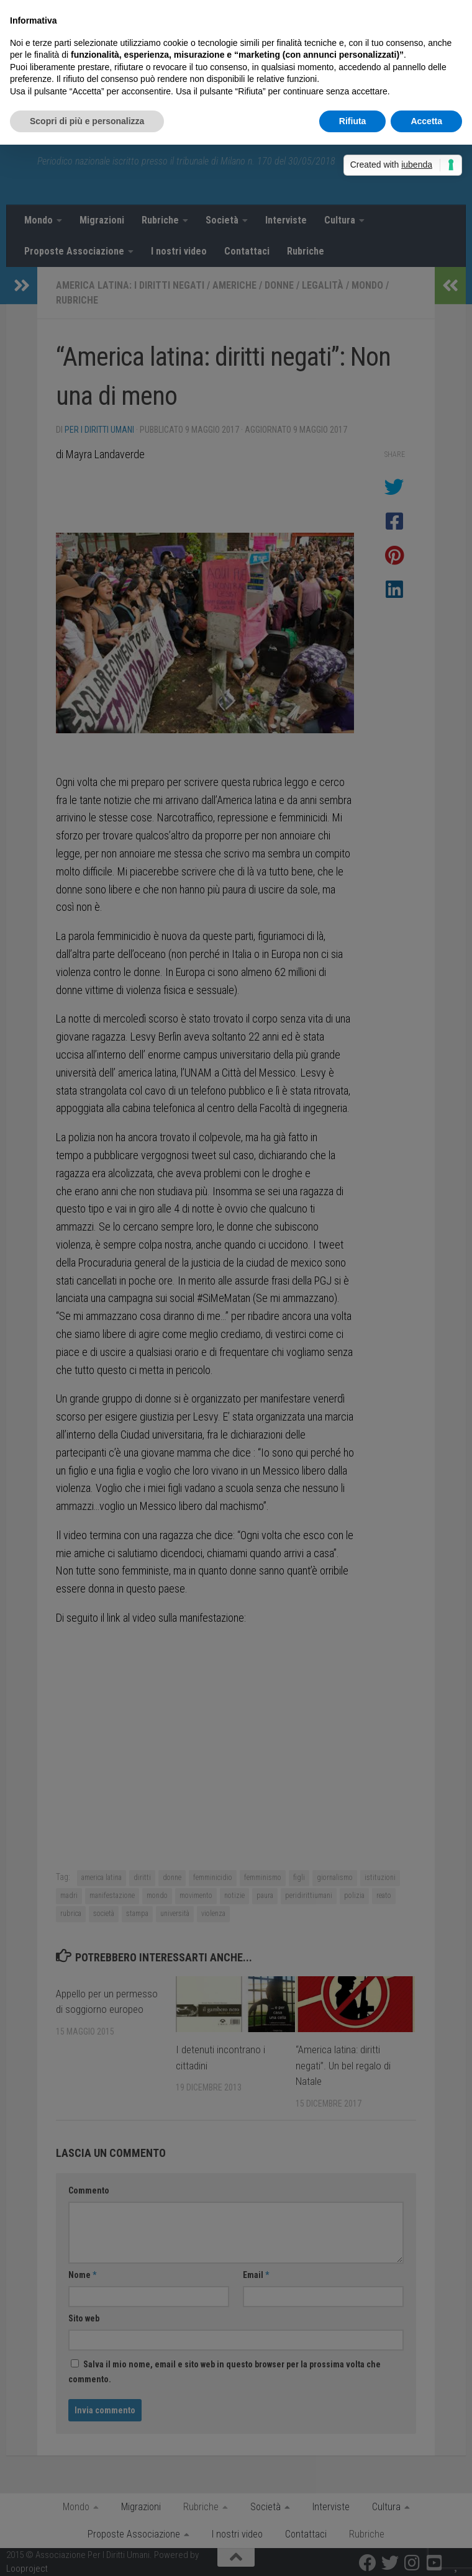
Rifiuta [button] (352, 121)
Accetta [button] (426, 121)
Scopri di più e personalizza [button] (87, 121)
